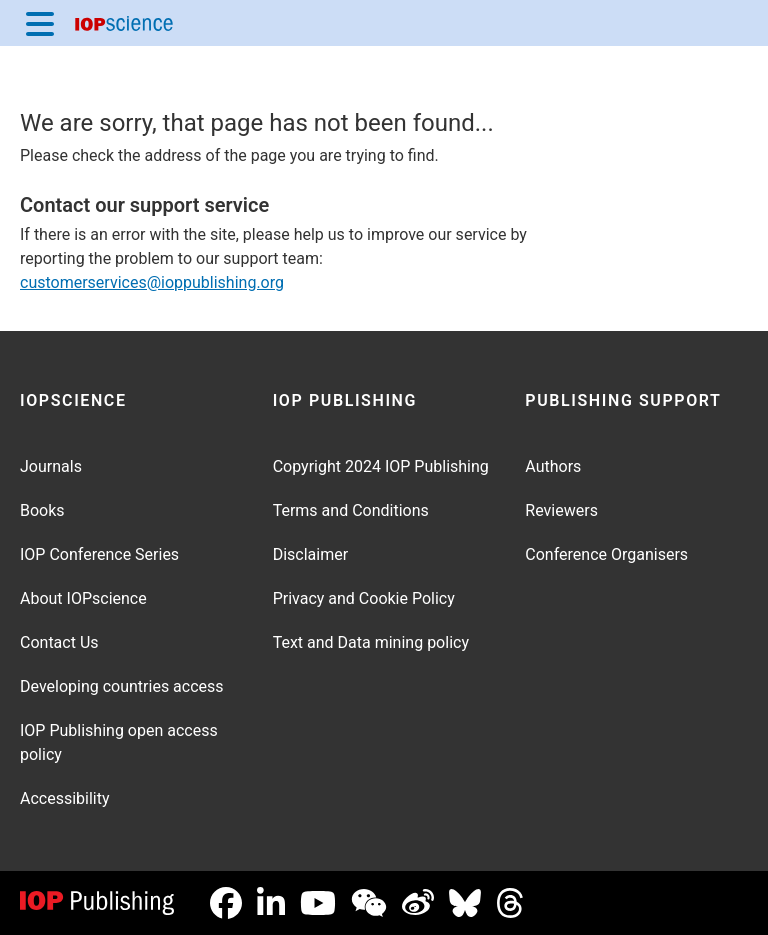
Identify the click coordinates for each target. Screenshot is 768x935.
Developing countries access (122, 686)
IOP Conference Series (99, 554)
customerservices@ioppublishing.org (152, 282)
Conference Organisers (606, 554)
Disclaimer (310, 554)
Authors (553, 466)
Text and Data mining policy (371, 642)
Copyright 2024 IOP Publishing (381, 466)
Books (42, 510)
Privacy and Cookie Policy (364, 598)
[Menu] (40, 23)
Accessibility (65, 798)
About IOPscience (83, 598)
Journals (51, 466)
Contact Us (59, 642)
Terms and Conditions (351, 510)
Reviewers (561, 510)
